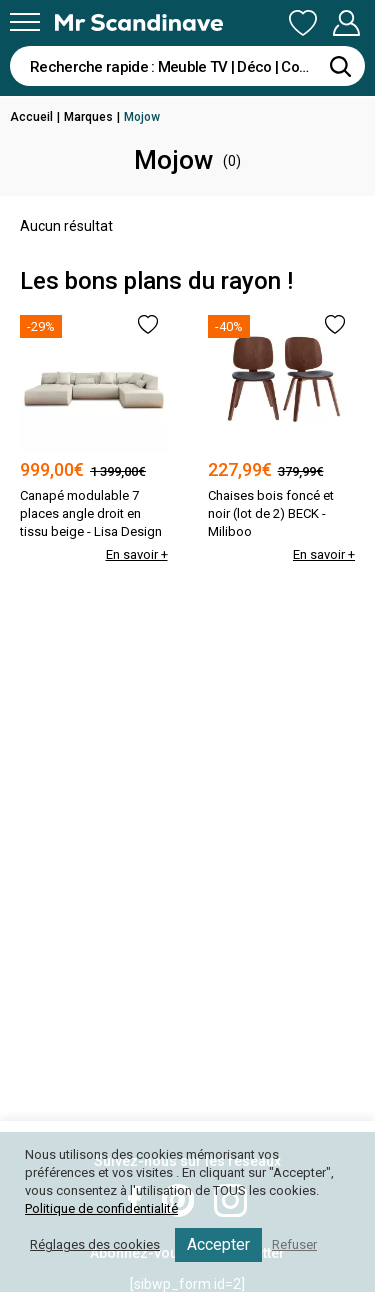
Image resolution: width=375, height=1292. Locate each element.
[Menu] (25, 22)
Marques (88, 117)
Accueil (31, 117)
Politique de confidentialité (101, 1208)
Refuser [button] (294, 1244)
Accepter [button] (218, 1244)
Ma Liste (303, 23)
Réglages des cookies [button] (95, 1244)
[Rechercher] (340, 66)
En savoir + (137, 554)
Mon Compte (346, 23)
